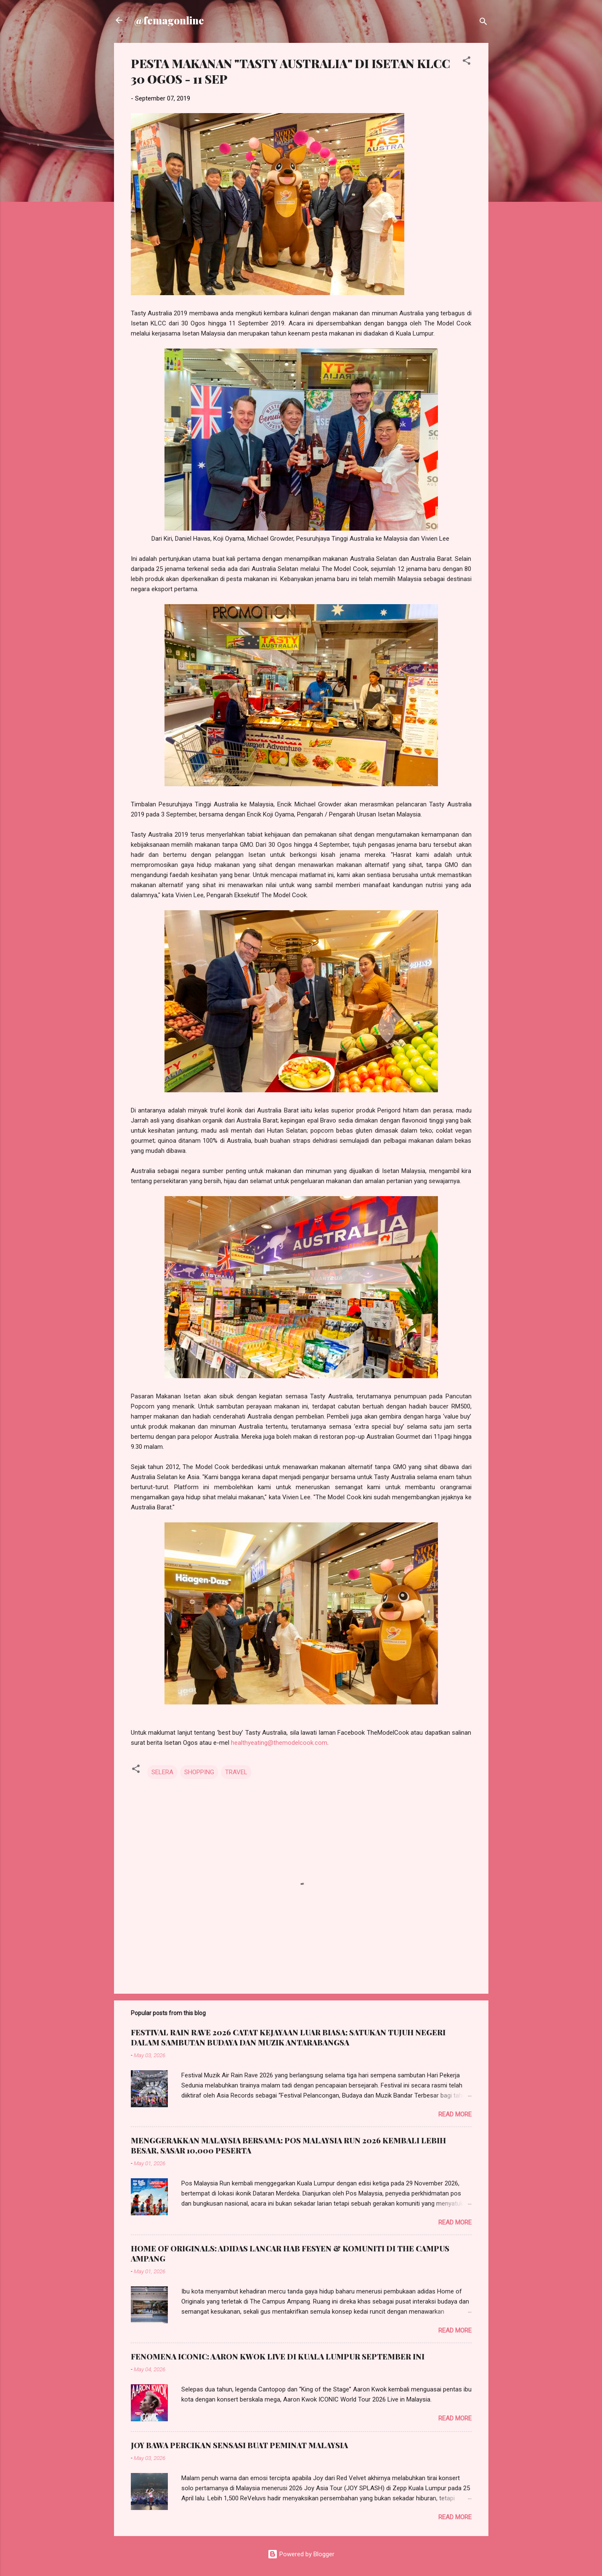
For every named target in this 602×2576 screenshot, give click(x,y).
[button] (466, 62)
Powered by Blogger (301, 2554)
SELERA (162, 1772)
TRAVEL (236, 1772)
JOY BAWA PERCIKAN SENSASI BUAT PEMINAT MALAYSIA (239, 2445)
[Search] (483, 23)
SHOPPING (199, 1772)
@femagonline (169, 20)
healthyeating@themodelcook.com (279, 1742)
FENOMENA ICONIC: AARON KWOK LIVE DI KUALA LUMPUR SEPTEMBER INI (277, 2356)
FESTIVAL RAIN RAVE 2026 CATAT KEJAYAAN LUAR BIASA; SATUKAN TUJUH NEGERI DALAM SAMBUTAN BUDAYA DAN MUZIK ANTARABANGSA (288, 2037)
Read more (455, 2114)
